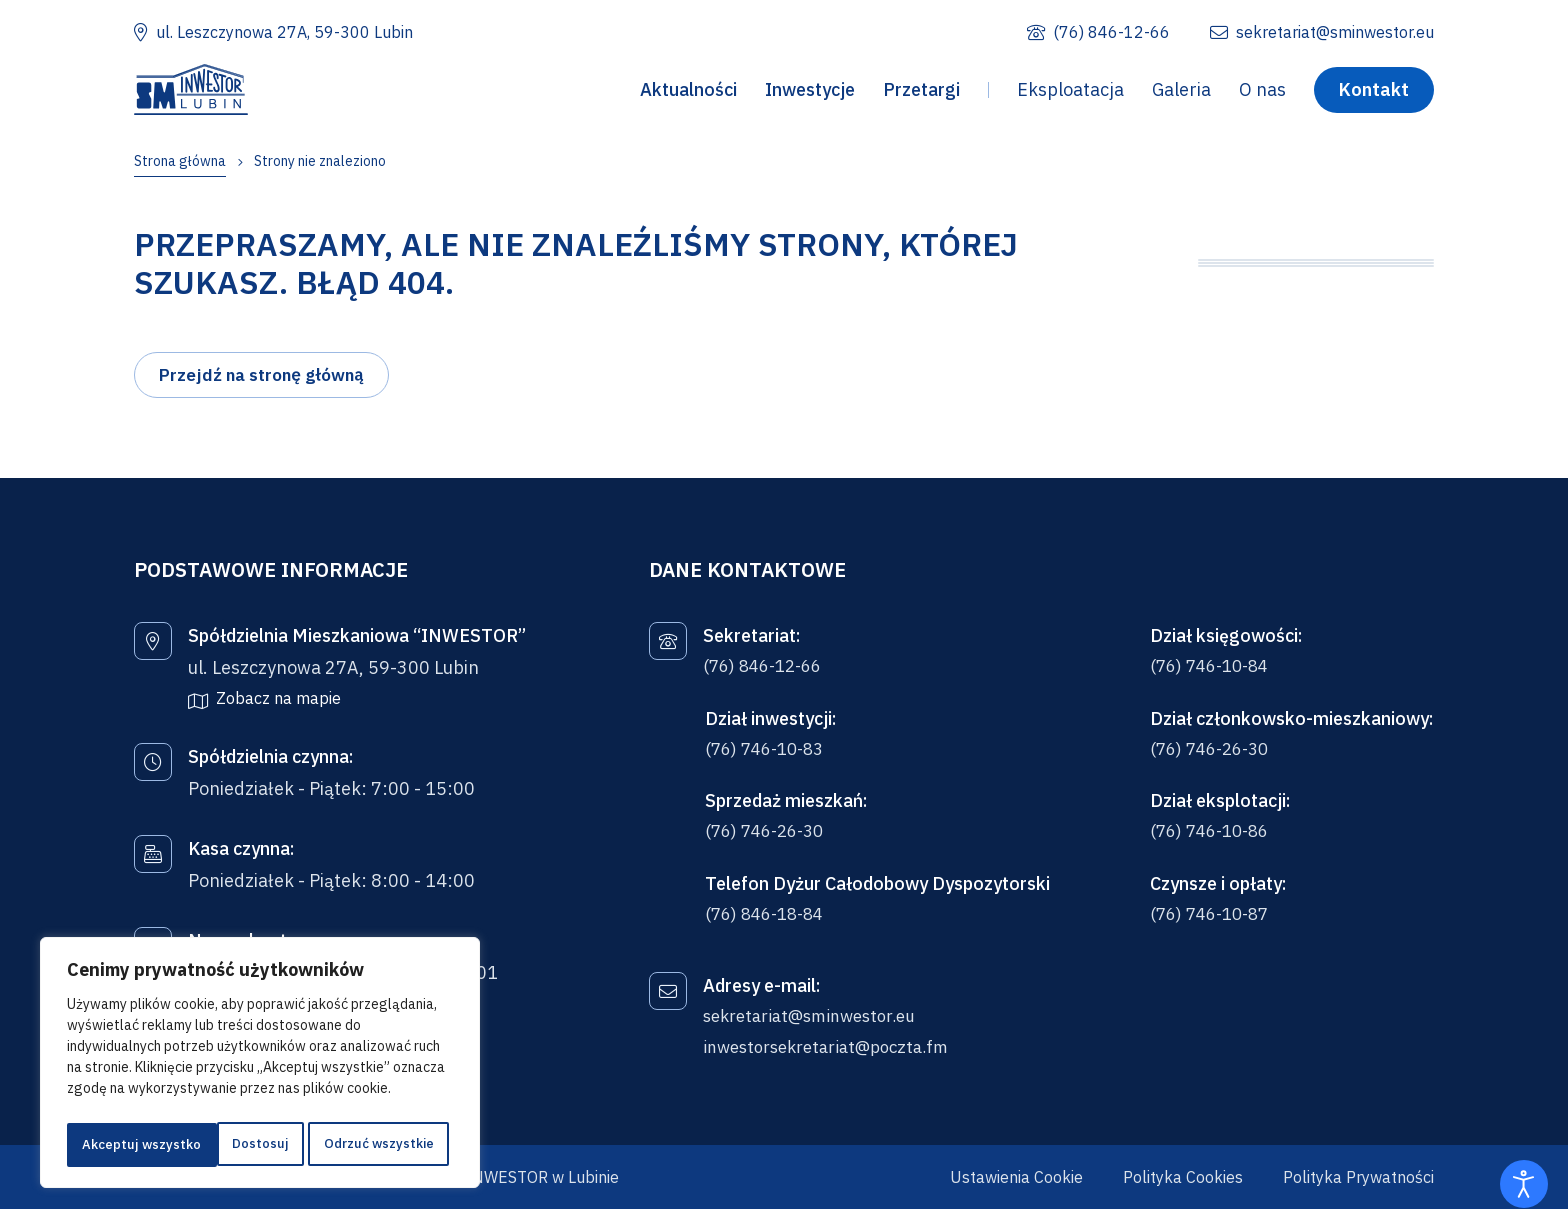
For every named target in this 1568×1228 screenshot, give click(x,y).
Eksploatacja (1070, 93)
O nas (1262, 93)
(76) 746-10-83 (769, 761)
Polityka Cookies (1183, 1196)
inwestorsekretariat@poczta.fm (836, 1065)
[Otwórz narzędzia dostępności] (1524, 1184)
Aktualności (688, 93)
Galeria (1181, 93)
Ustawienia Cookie (1016, 1196)
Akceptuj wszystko (379, 1145)
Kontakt (1374, 92)
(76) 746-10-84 (1214, 677)
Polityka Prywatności (1358, 1196)
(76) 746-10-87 (1214, 929)
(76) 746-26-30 (769, 845)
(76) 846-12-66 (767, 677)
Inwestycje (810, 93)
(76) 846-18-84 (769, 929)
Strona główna (180, 161)
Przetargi (921, 93)
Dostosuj (107, 1145)
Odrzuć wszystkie (227, 1145)
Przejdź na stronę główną (266, 384)
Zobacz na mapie (278, 708)
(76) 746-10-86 (1214, 845)
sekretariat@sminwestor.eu (818, 1033)
